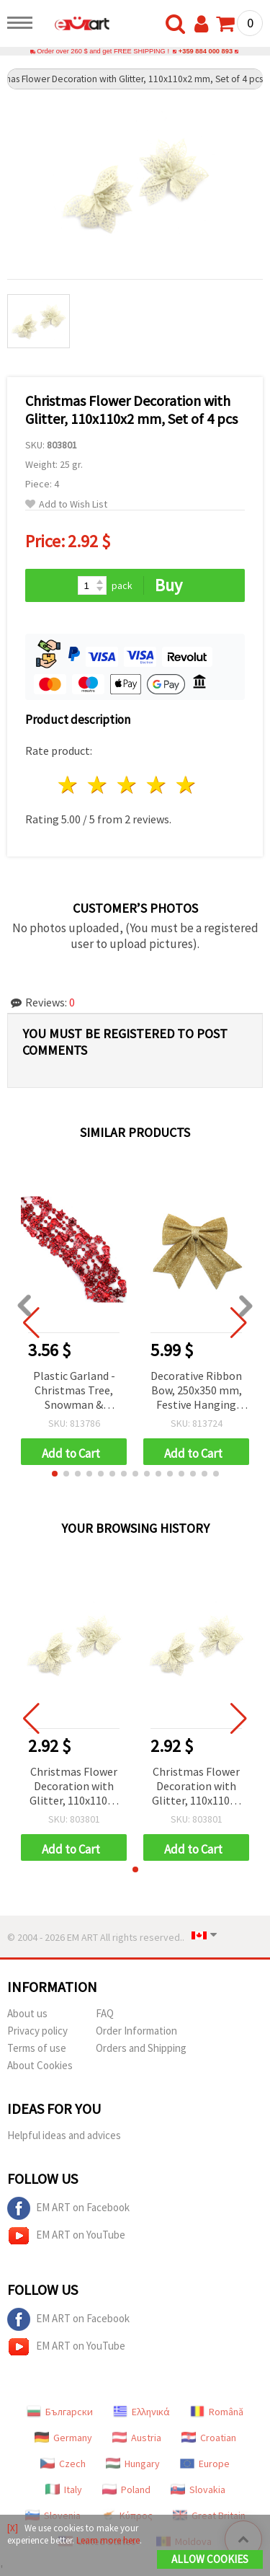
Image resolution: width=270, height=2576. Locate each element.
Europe (205, 2463)
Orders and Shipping (141, 2048)
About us (27, 2013)
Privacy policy (37, 2030)
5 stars (186, 785)
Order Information (136, 2030)
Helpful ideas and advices (64, 2135)
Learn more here (108, 2540)
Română (216, 2411)
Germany (63, 2437)
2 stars (98, 785)
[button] (55, 1474)
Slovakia (198, 2489)
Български (60, 2411)
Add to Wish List (66, 504)
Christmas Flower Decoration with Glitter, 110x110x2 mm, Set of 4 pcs (74, 1787)
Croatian (208, 2437)
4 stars (156, 785)
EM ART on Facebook (68, 2208)
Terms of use (36, 2048)
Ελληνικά (141, 2411)
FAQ (105, 2013)
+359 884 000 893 (206, 51)
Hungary (133, 2463)
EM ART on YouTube (66, 2235)
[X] (12, 2528)
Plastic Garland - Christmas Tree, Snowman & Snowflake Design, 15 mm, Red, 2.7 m (74, 1391)
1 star (69, 785)
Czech (63, 2463)
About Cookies (40, 2065)
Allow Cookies (209, 2559)
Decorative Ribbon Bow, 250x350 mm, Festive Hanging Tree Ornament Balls (196, 1391)
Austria (136, 2437)
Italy (63, 2489)
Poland (126, 2489)
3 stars (128, 785)
